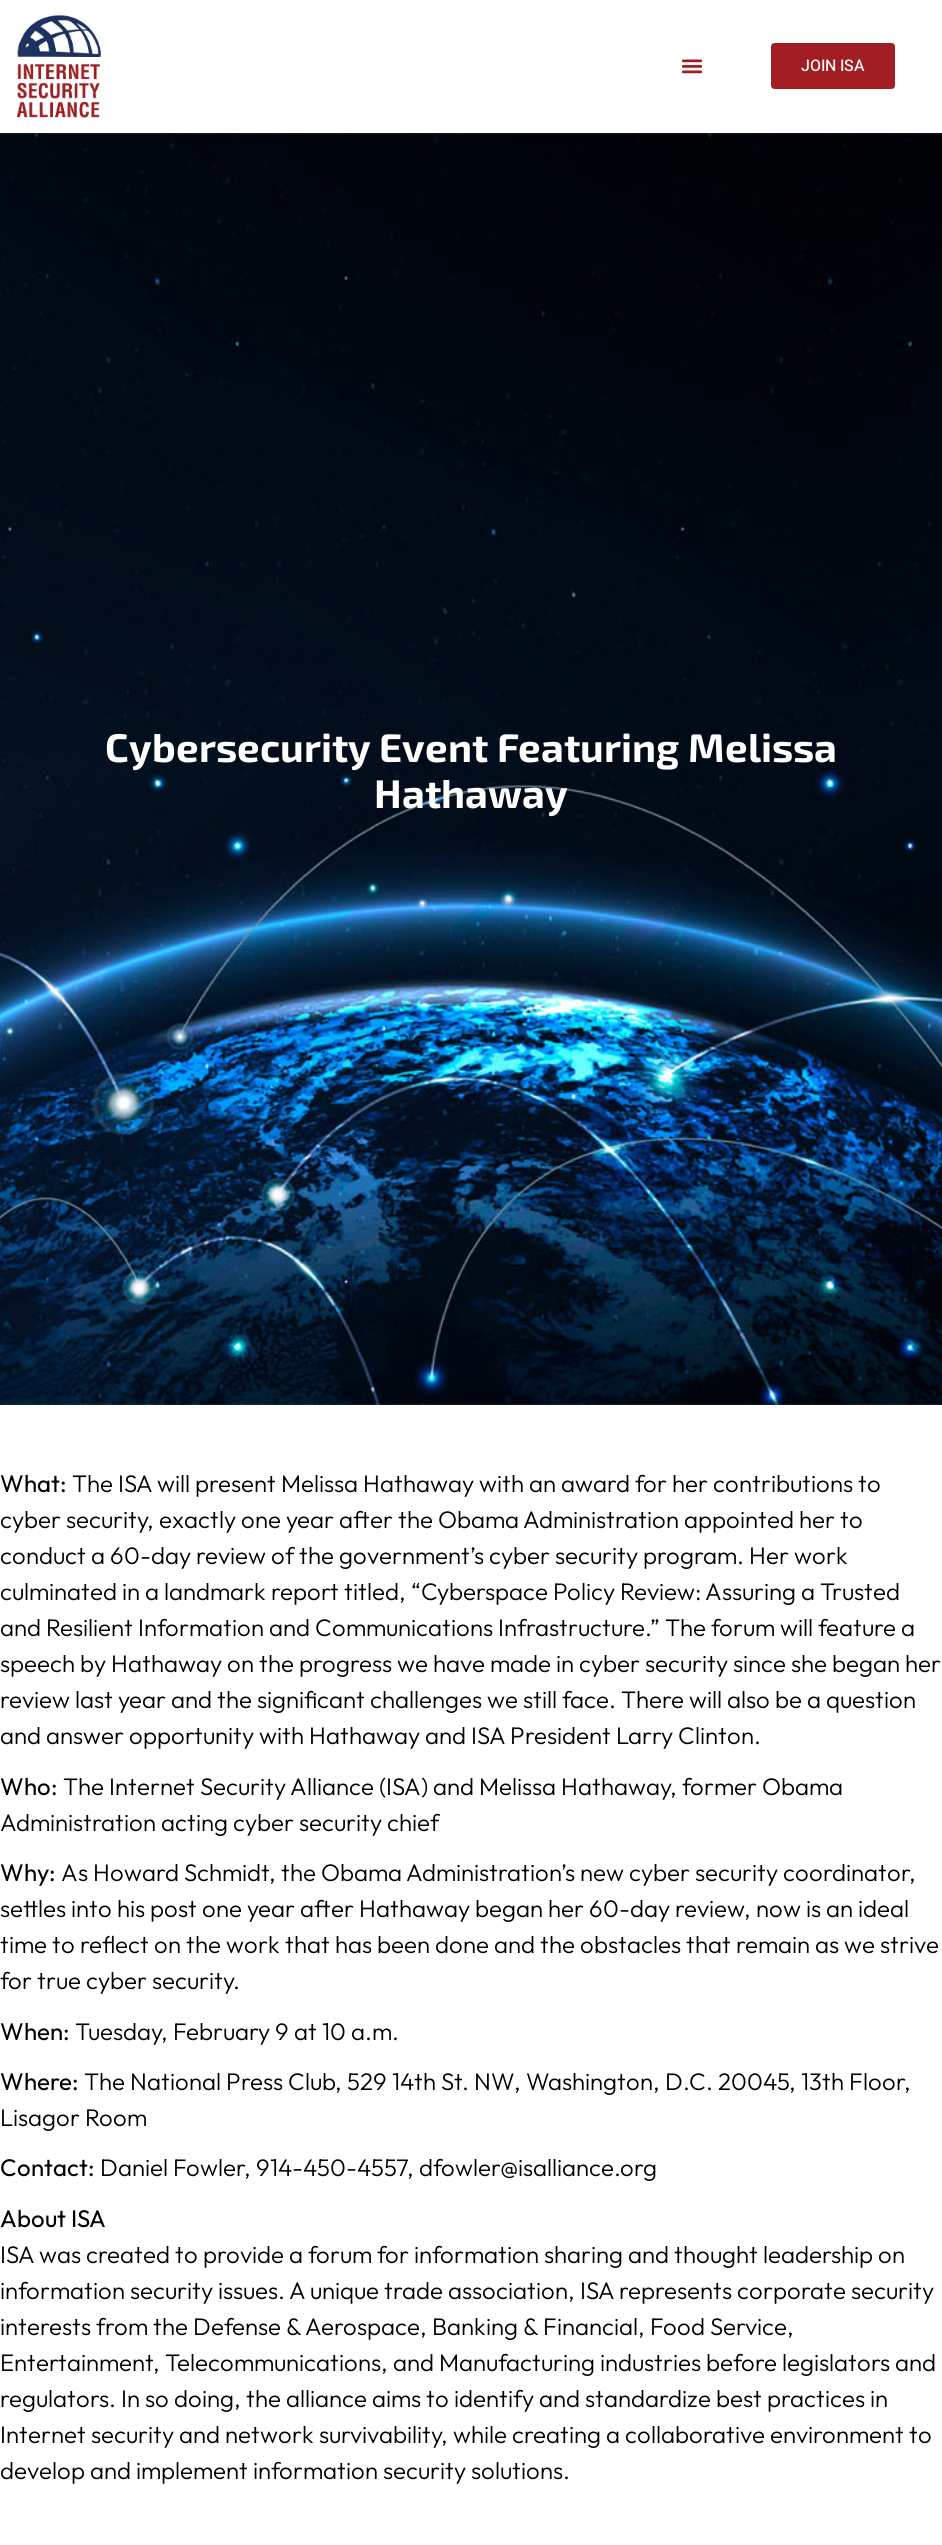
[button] (691, 66)
